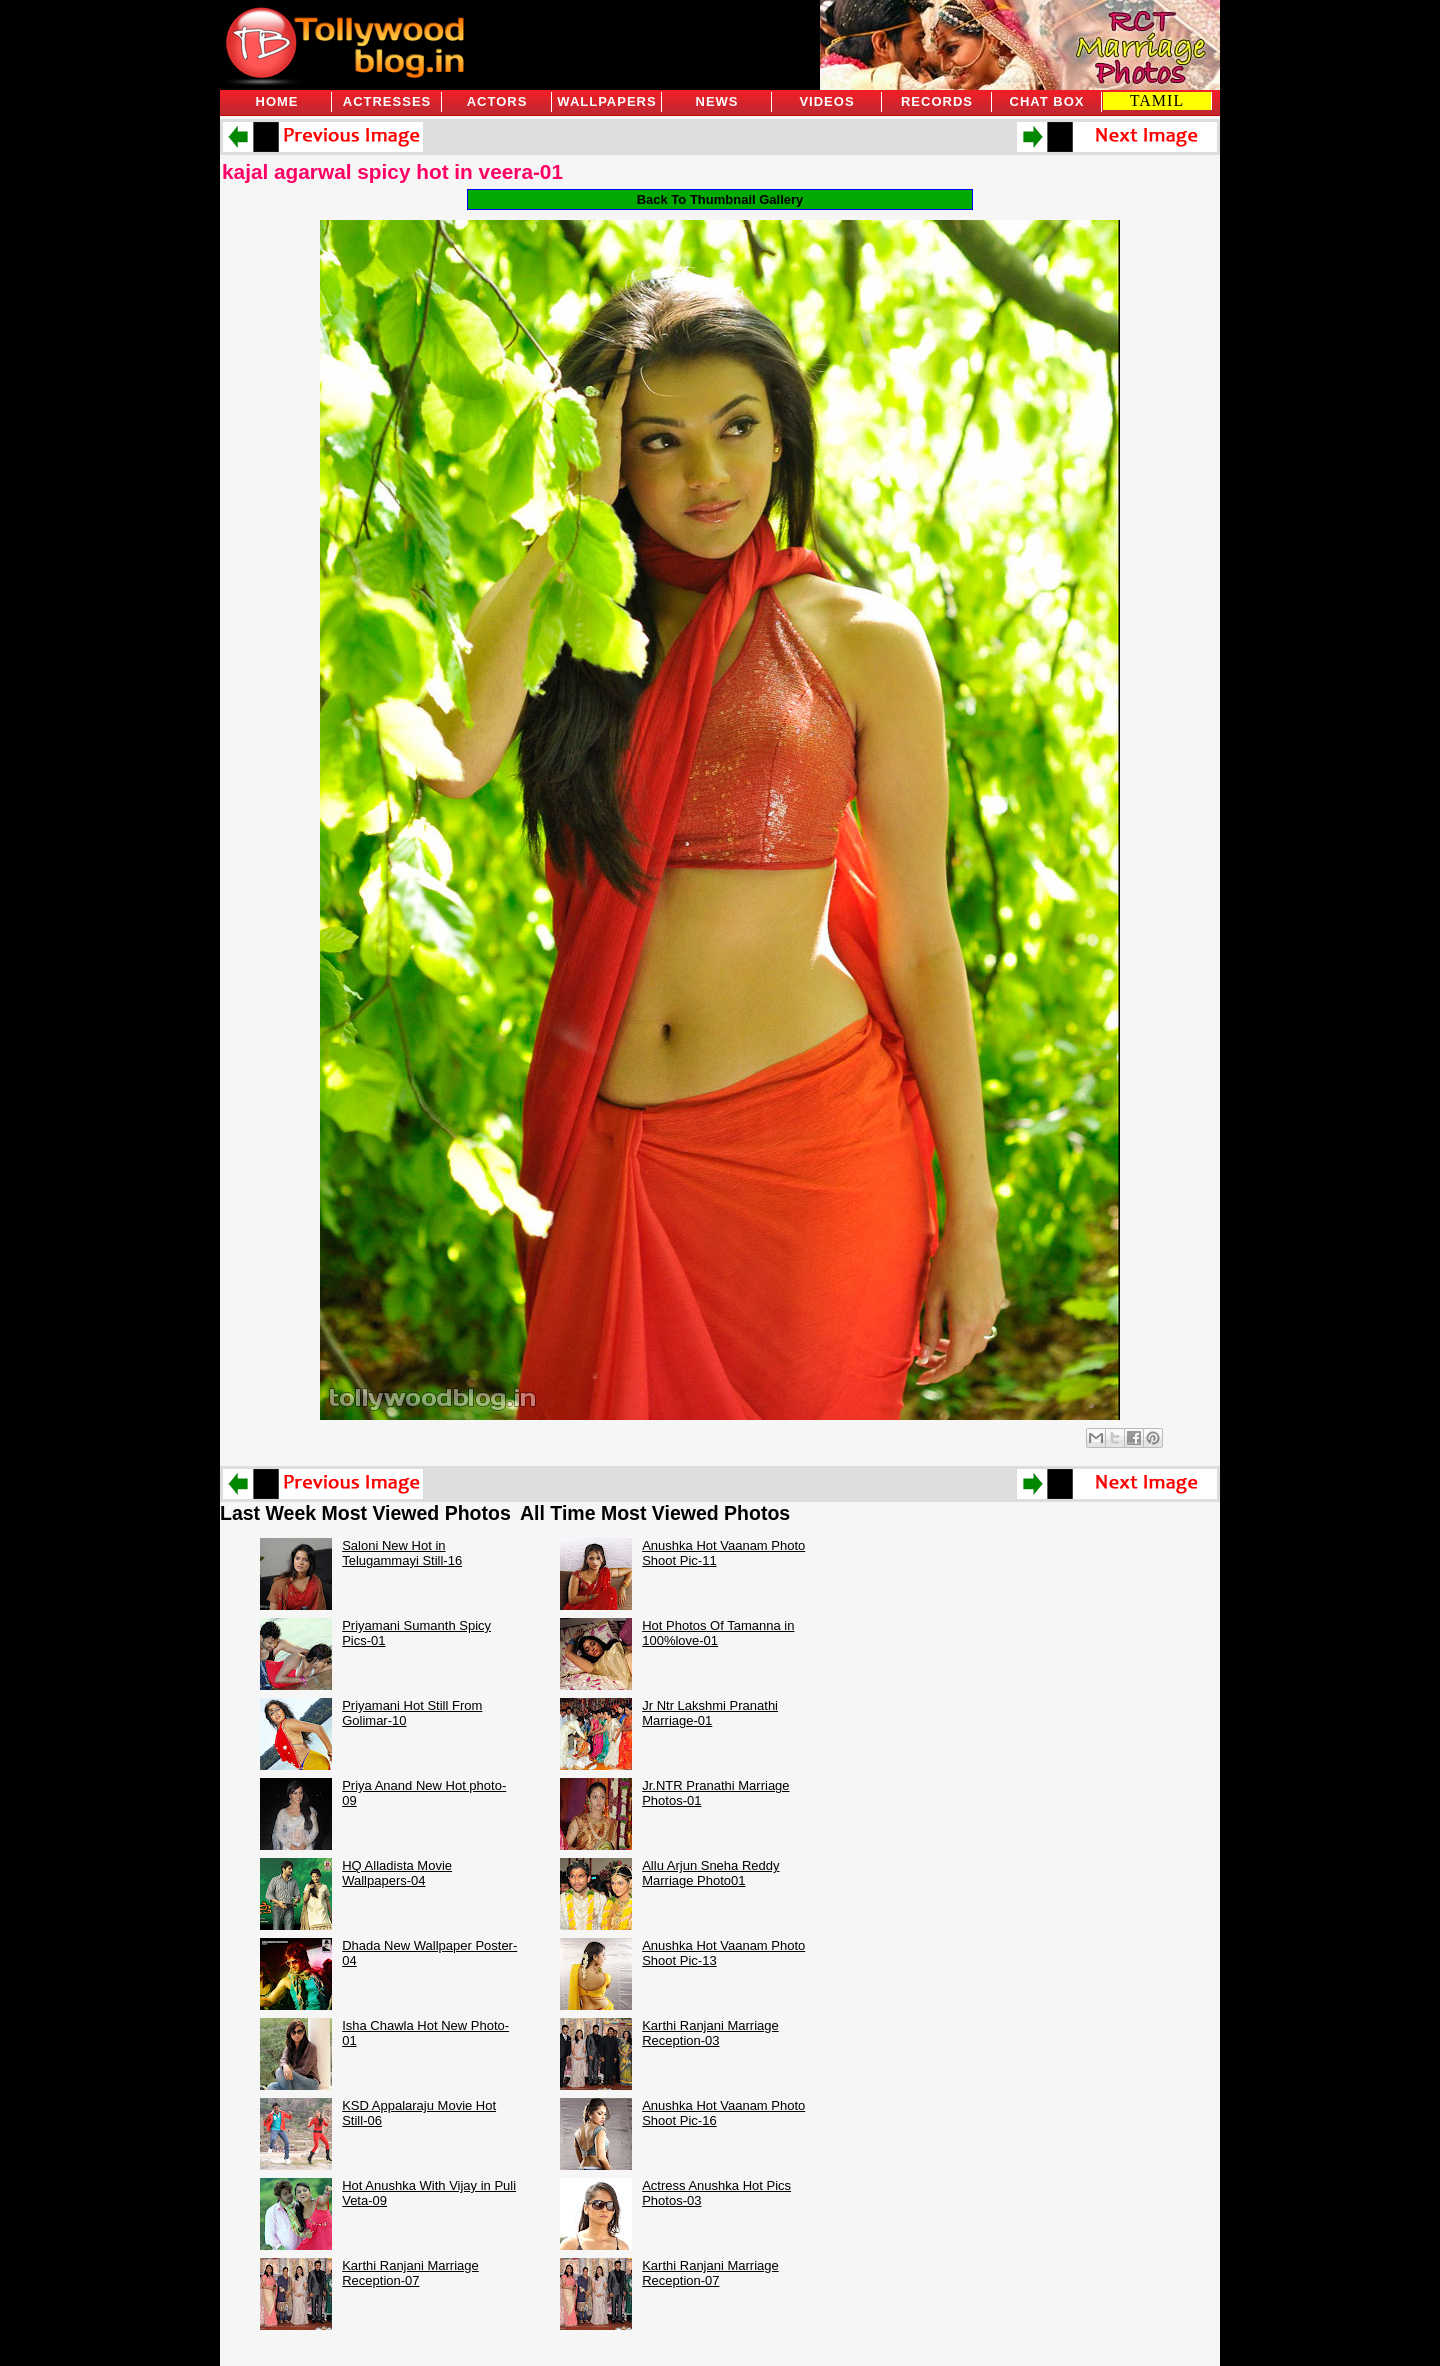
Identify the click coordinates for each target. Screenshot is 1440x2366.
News (717, 101)
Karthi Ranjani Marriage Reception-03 (710, 2033)
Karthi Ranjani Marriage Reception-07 (410, 2273)
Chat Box (1047, 101)
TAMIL (1157, 100)
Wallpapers (606, 101)
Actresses (387, 101)
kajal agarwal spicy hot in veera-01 (392, 171)
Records (937, 101)
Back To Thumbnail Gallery (720, 199)
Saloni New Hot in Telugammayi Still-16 (402, 1553)
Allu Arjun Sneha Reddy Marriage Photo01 (710, 1873)
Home (277, 101)
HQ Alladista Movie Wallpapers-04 (397, 1873)
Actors (497, 101)
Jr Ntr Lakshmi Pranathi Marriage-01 (710, 1713)
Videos (826, 101)
